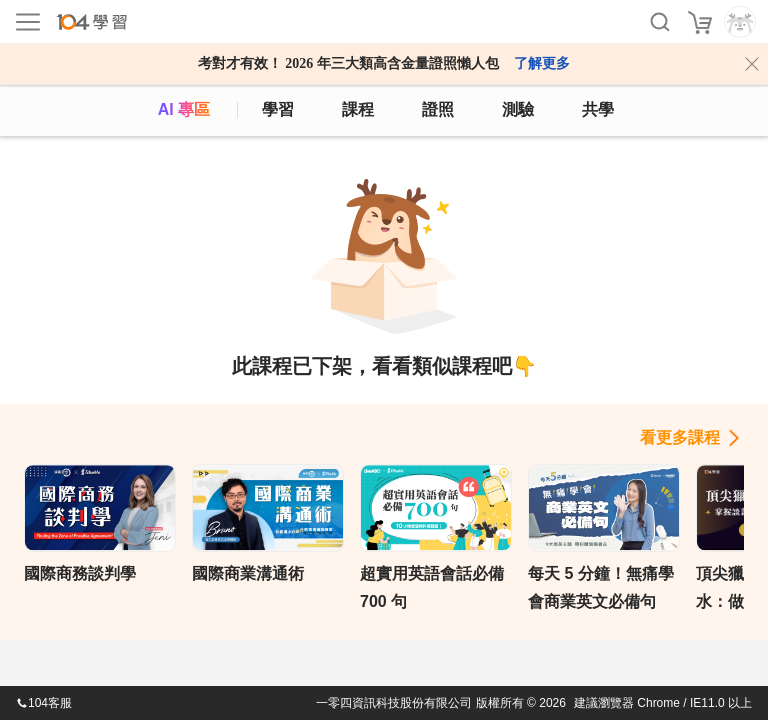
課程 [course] (358, 109)
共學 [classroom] (598, 109)
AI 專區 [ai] (184, 109)
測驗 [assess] (518, 109)
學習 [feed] (278, 109)
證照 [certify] (438, 109)
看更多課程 (680, 437)
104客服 (44, 703)
